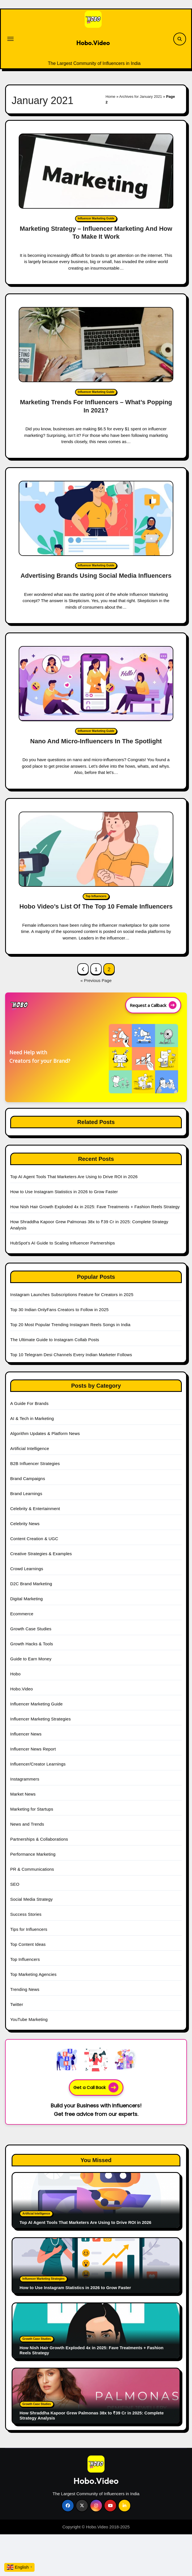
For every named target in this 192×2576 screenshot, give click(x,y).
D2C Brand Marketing (31, 1583)
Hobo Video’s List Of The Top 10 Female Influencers (95, 906)
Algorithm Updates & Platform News (45, 1433)
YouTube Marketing (29, 2019)
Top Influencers (96, 896)
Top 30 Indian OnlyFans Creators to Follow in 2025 (59, 1309)
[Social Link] (67, 2505)
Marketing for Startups (31, 1809)
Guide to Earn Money (31, 1658)
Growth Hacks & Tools (31, 1643)
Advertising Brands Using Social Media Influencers (95, 575)
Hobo (15, 1673)
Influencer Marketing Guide (96, 218)
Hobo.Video (93, 43)
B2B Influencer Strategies (35, 1463)
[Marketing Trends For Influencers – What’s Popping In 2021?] (96, 345)
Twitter (16, 2004)
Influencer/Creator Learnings (38, 1764)
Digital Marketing (26, 1598)
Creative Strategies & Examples (41, 1553)
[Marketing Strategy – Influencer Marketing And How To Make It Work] (96, 171)
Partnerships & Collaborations (39, 1839)
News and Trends (27, 1824)
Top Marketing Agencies (33, 1974)
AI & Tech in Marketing (32, 1418)
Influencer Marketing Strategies (40, 1718)
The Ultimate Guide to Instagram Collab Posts (54, 1339)
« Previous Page (96, 980)
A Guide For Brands (29, 1403)
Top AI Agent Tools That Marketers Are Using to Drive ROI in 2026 (74, 1176)
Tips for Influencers (28, 1929)
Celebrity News (25, 1523)
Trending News (24, 1989)
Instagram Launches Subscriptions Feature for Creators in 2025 (71, 1294)
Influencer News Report (33, 1749)
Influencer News (26, 1734)
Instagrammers (24, 1779)
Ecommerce (21, 1613)
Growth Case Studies (31, 1628)
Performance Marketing (33, 1854)
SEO (14, 1884)
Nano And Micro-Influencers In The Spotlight (96, 741)
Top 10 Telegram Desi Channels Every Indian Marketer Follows (71, 1354)
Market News (23, 1794)
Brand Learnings (26, 1493)
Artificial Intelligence (29, 1448)
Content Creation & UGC (34, 1538)
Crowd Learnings (26, 1568)
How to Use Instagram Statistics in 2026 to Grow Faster (64, 1191)
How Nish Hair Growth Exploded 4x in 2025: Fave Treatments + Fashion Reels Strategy (95, 1206)
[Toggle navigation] (10, 38)
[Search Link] (179, 39)
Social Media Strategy (31, 1899)
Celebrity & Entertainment (35, 1508)
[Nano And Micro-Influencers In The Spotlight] (96, 684)
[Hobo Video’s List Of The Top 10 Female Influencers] (96, 849)
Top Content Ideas (28, 1944)
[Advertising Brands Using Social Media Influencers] (96, 518)
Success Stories (26, 1914)
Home (111, 96)
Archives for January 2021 (140, 96)
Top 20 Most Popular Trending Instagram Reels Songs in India (70, 1324)
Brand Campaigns (27, 1478)
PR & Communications (32, 1869)
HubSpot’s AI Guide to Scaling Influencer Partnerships (63, 1243)
